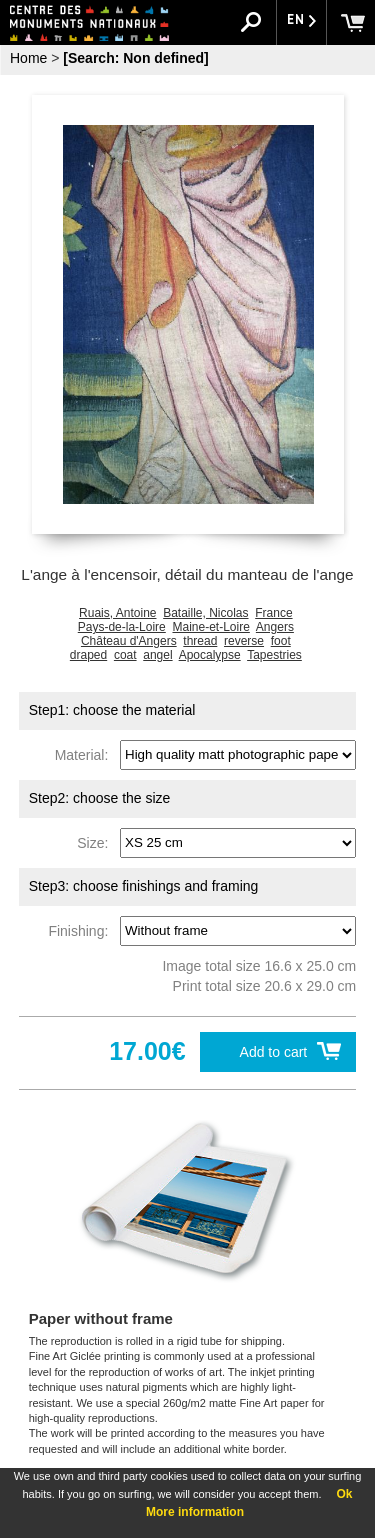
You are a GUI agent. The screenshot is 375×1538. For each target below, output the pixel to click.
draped (88, 655)
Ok (344, 1494)
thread (200, 641)
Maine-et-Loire (210, 627)
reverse (244, 641)
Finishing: (82, 930)
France (273, 613)
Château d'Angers (129, 641)
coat (125, 655)
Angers (275, 627)
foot (281, 641)
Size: (96, 842)
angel (157, 655)
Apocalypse (210, 655)
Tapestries (274, 655)
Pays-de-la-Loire (122, 627)
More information (195, 1512)
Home (28, 58)
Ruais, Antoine (117, 613)
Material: (85, 754)
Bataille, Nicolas (205, 613)
